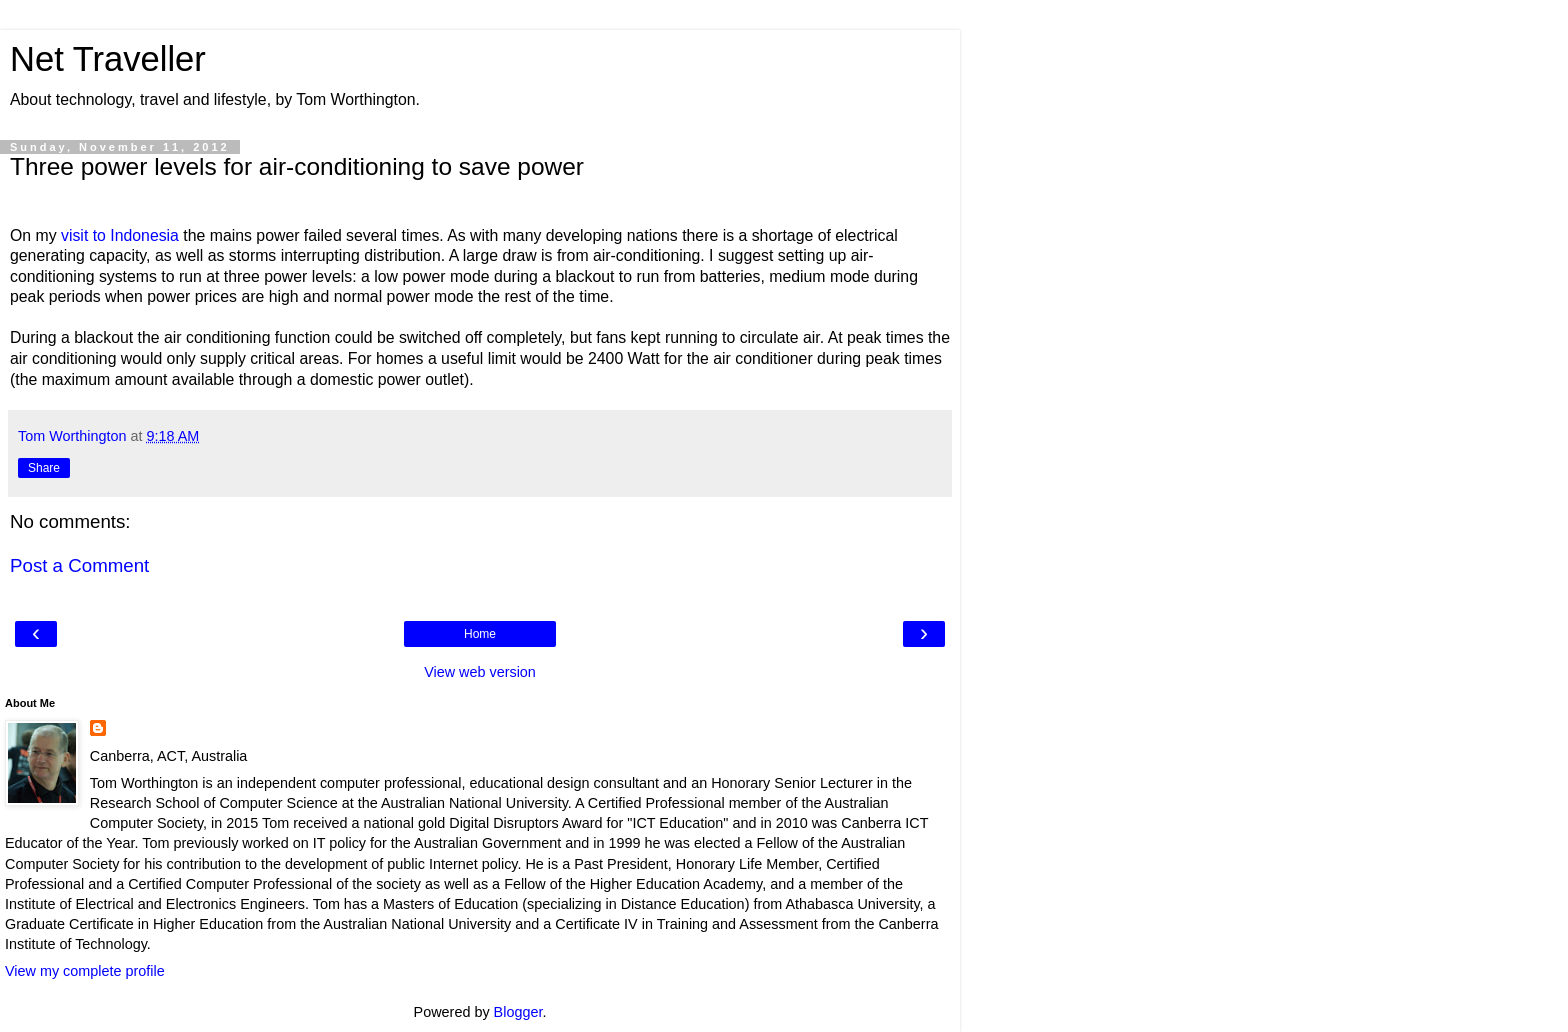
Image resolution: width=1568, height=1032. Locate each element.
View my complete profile (85, 971)
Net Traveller (108, 59)
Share (44, 468)
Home (480, 634)
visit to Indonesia (120, 235)
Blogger (518, 1012)
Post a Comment (79, 565)
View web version (480, 672)
